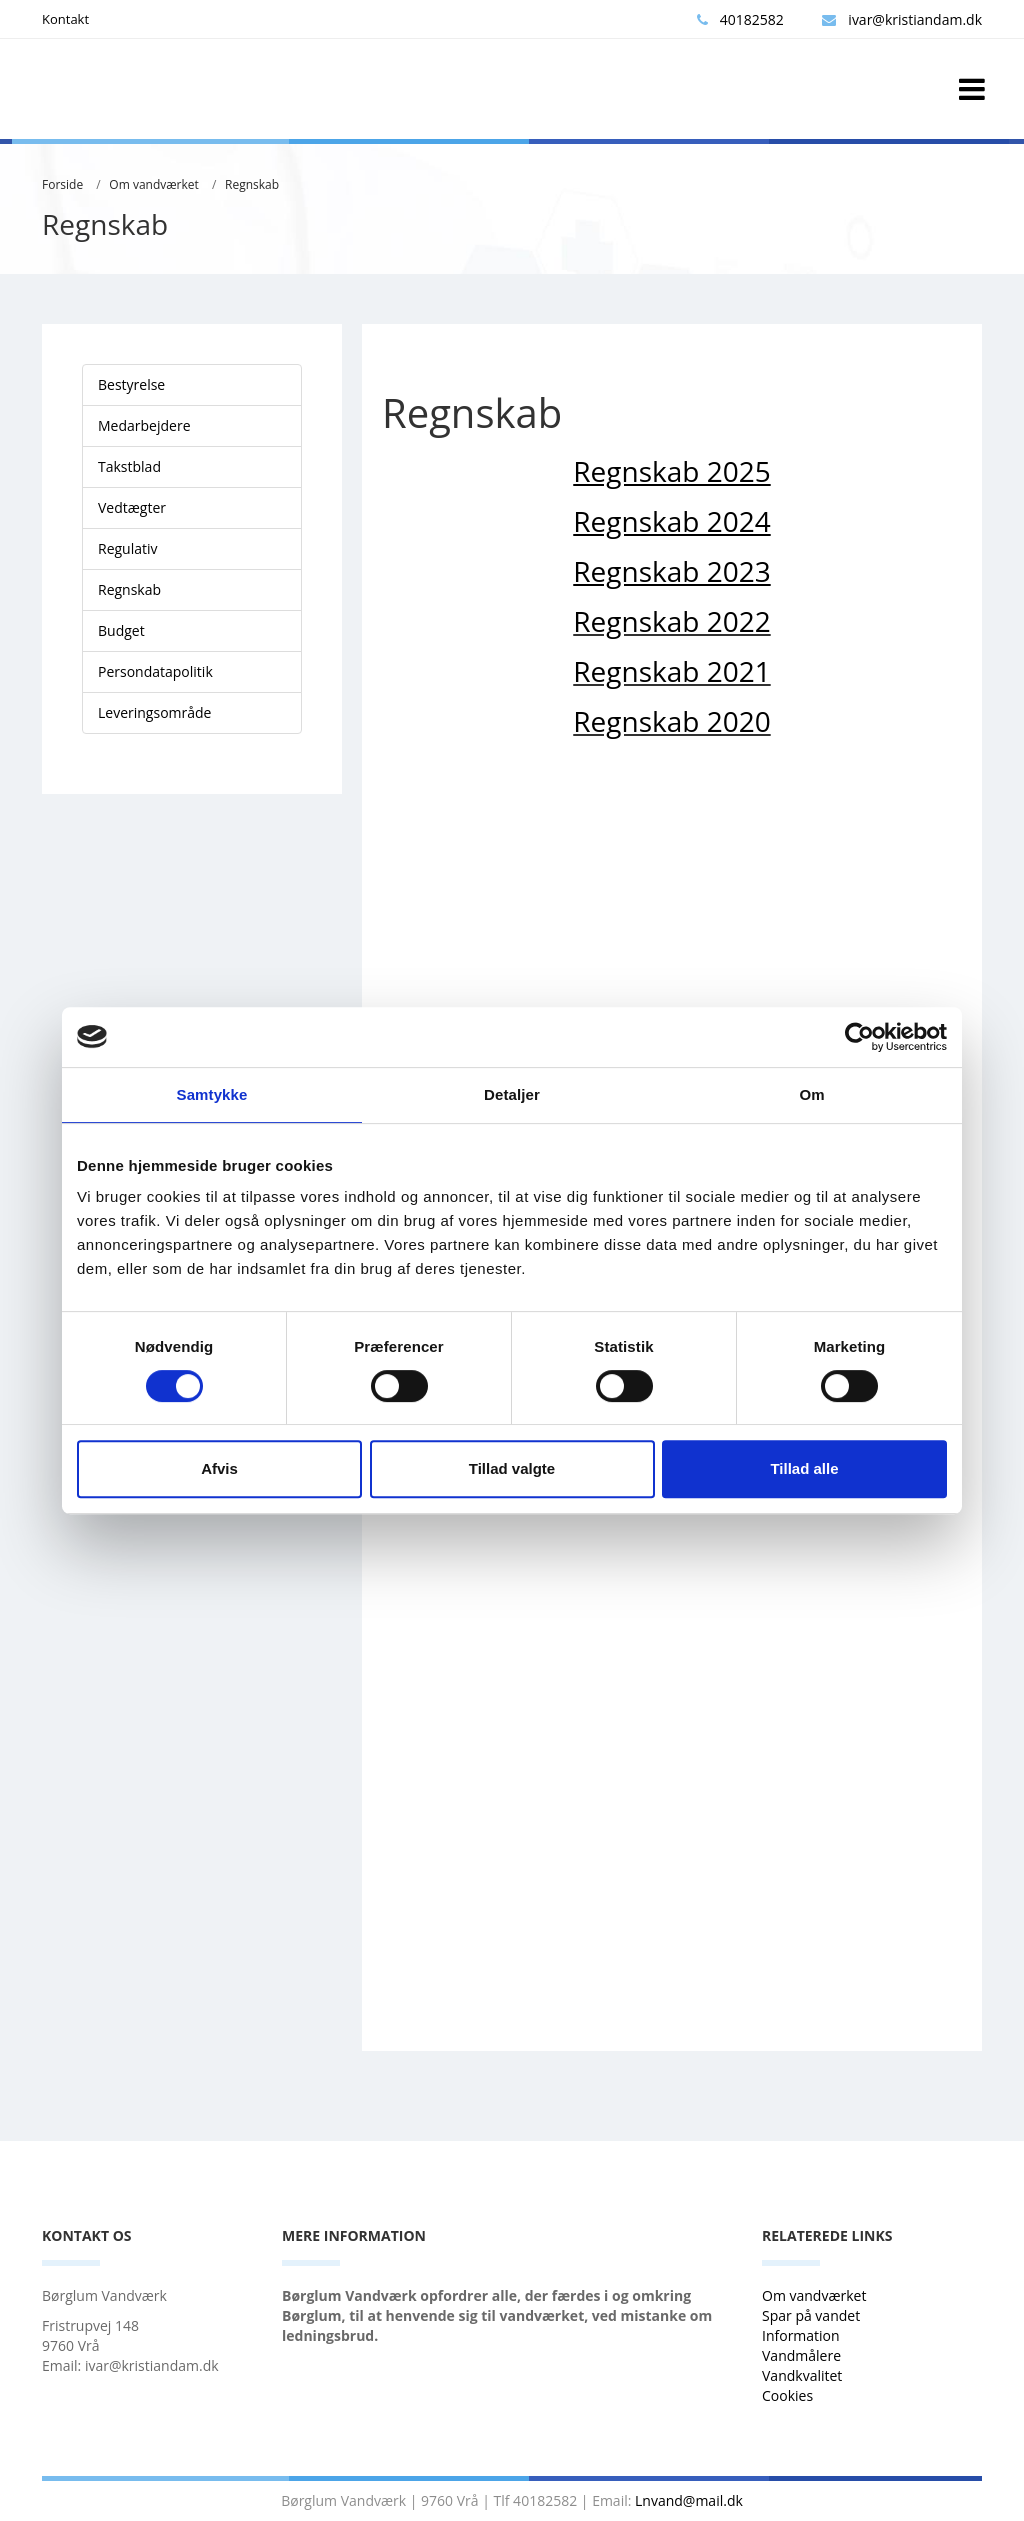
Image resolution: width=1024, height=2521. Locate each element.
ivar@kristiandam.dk (902, 19)
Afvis (219, 1468)
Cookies (787, 2395)
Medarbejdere (144, 425)
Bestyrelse (131, 384)
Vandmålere (803, 2355)
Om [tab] (811, 1094)
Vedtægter (132, 507)
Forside (62, 184)
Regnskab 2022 (671, 621)
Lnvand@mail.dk (689, 2500)
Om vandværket (154, 184)
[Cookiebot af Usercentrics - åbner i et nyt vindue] (859, 1037)
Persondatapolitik (155, 671)
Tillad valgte (512, 1468)
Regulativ (128, 548)
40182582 (740, 19)
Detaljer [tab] (512, 1094)
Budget (121, 630)
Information (802, 2335)
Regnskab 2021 (671, 671)
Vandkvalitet (802, 2375)
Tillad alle (804, 1468)
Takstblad (129, 466)
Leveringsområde (154, 712)
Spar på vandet (811, 2315)
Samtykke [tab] (212, 1094)
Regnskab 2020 (671, 721)
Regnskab (252, 184)
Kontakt (65, 19)
